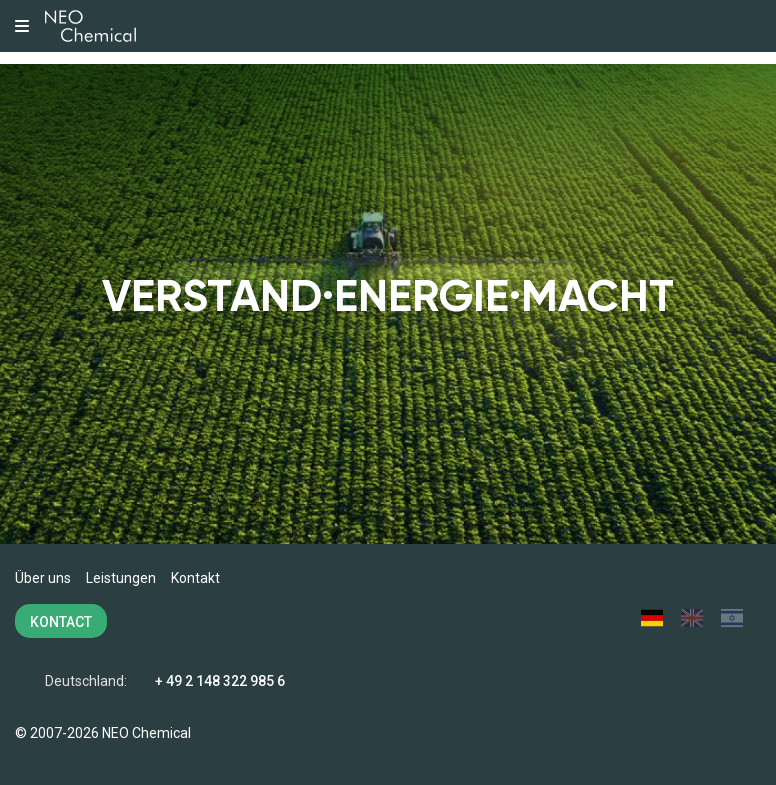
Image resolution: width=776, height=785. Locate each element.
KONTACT (61, 622)
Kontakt (195, 578)
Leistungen (121, 578)
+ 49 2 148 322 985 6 (220, 681)
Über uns (43, 578)
